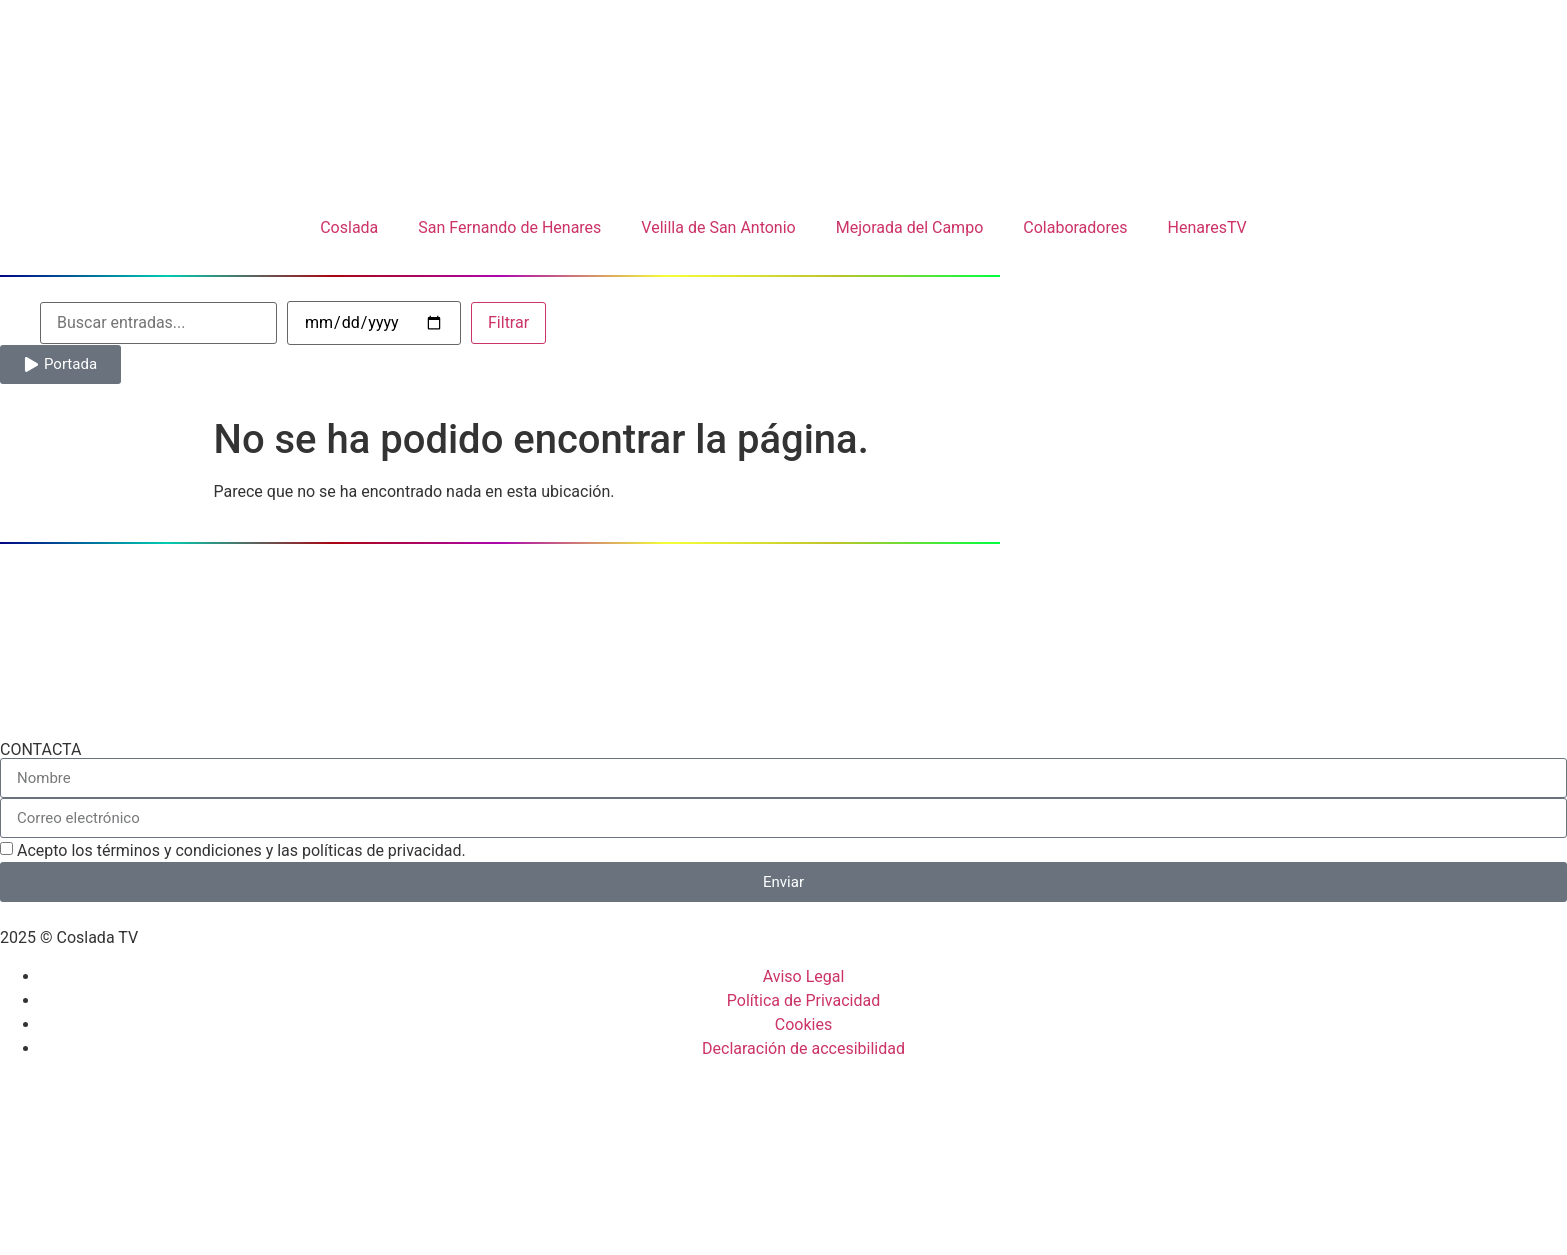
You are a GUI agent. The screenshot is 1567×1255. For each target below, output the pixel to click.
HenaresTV (1206, 227)
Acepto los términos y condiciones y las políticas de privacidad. (241, 850)
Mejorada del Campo (910, 227)
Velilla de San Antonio (718, 227)
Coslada (349, 227)
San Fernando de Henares (509, 227)
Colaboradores (1075, 227)
